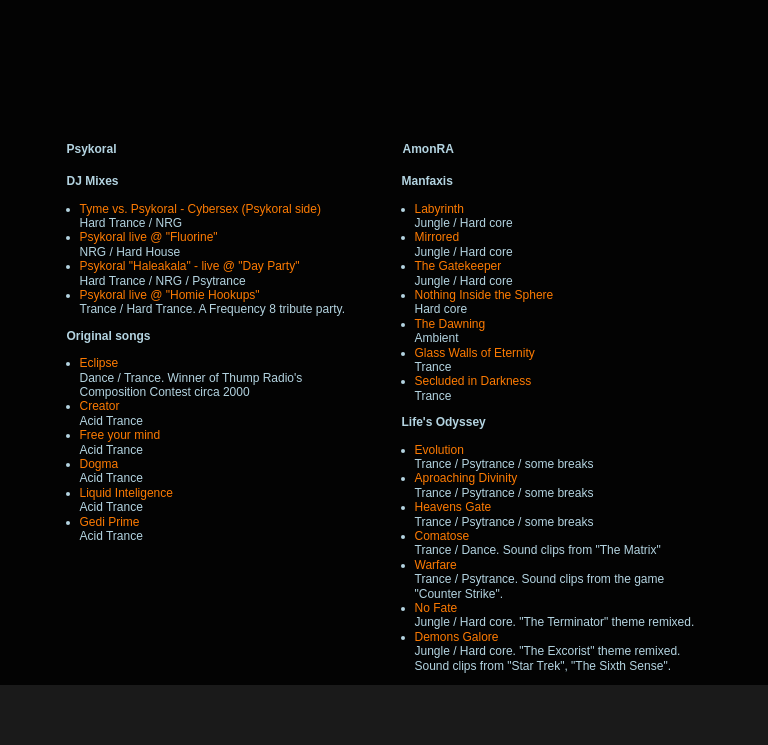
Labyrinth (439, 209)
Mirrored (437, 237)
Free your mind (120, 435)
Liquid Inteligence (126, 493)
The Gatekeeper (458, 266)
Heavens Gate (453, 507)
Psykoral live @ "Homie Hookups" (170, 295)
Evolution (439, 450)
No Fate (436, 608)
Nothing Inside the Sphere (484, 295)
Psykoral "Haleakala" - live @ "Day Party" (190, 266)
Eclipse (99, 363)
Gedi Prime (110, 522)
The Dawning (450, 324)
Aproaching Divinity (466, 478)
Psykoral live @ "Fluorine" (149, 237)
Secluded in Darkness (473, 381)
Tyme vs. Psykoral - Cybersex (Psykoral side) (200, 209)
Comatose (442, 536)
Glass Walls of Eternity (475, 353)
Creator (100, 406)
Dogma (99, 464)
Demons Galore (457, 637)
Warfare (436, 565)
